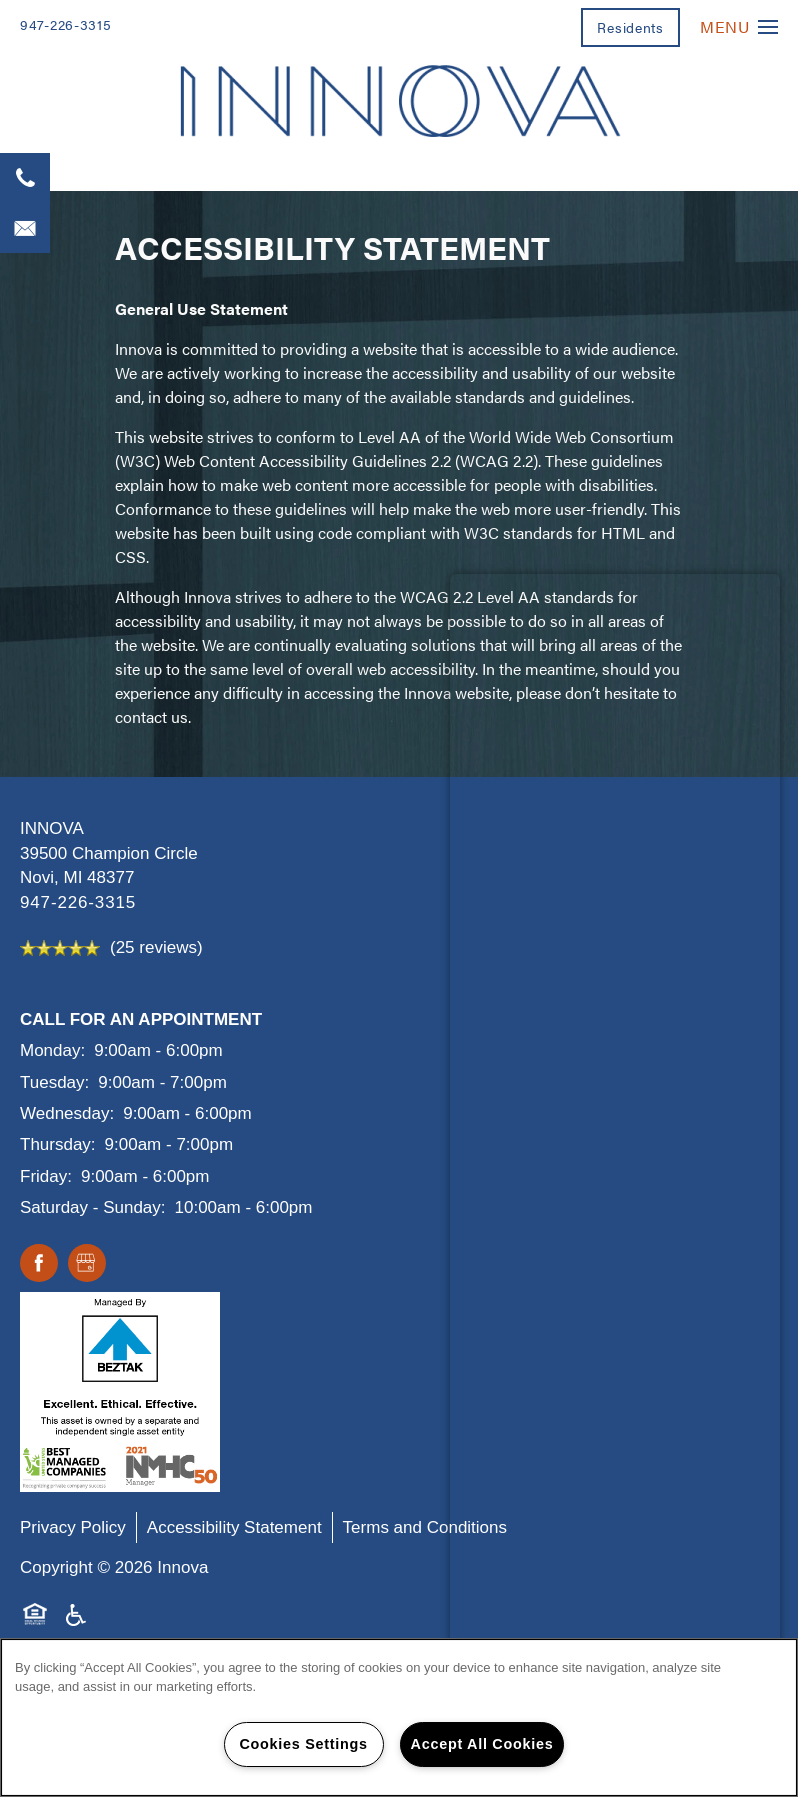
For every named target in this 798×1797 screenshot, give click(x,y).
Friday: (46, 1176)
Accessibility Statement (234, 1527)
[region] (399, 1717)
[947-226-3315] (25, 178)
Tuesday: (54, 1082)
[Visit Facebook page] (39, 1264)
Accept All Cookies (482, 1744)
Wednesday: (67, 1113)
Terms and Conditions (425, 1527)
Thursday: (58, 1144)
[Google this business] (87, 1264)
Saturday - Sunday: (93, 1207)
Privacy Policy (73, 1527)
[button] (630, 27)
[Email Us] (25, 228)
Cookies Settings (303, 1744)
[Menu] (739, 25)
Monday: (52, 1050)
